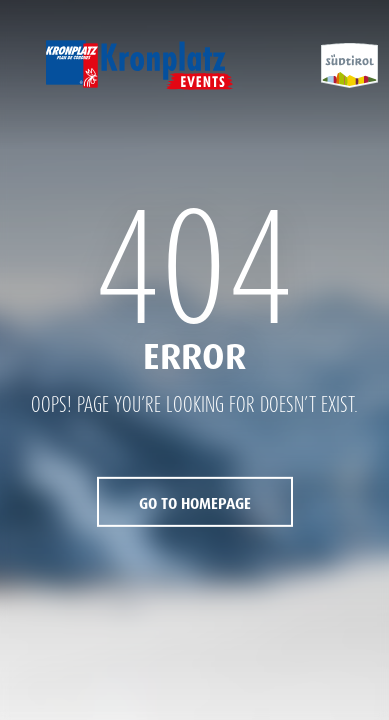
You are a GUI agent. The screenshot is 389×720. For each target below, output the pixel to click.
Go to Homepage (195, 504)
